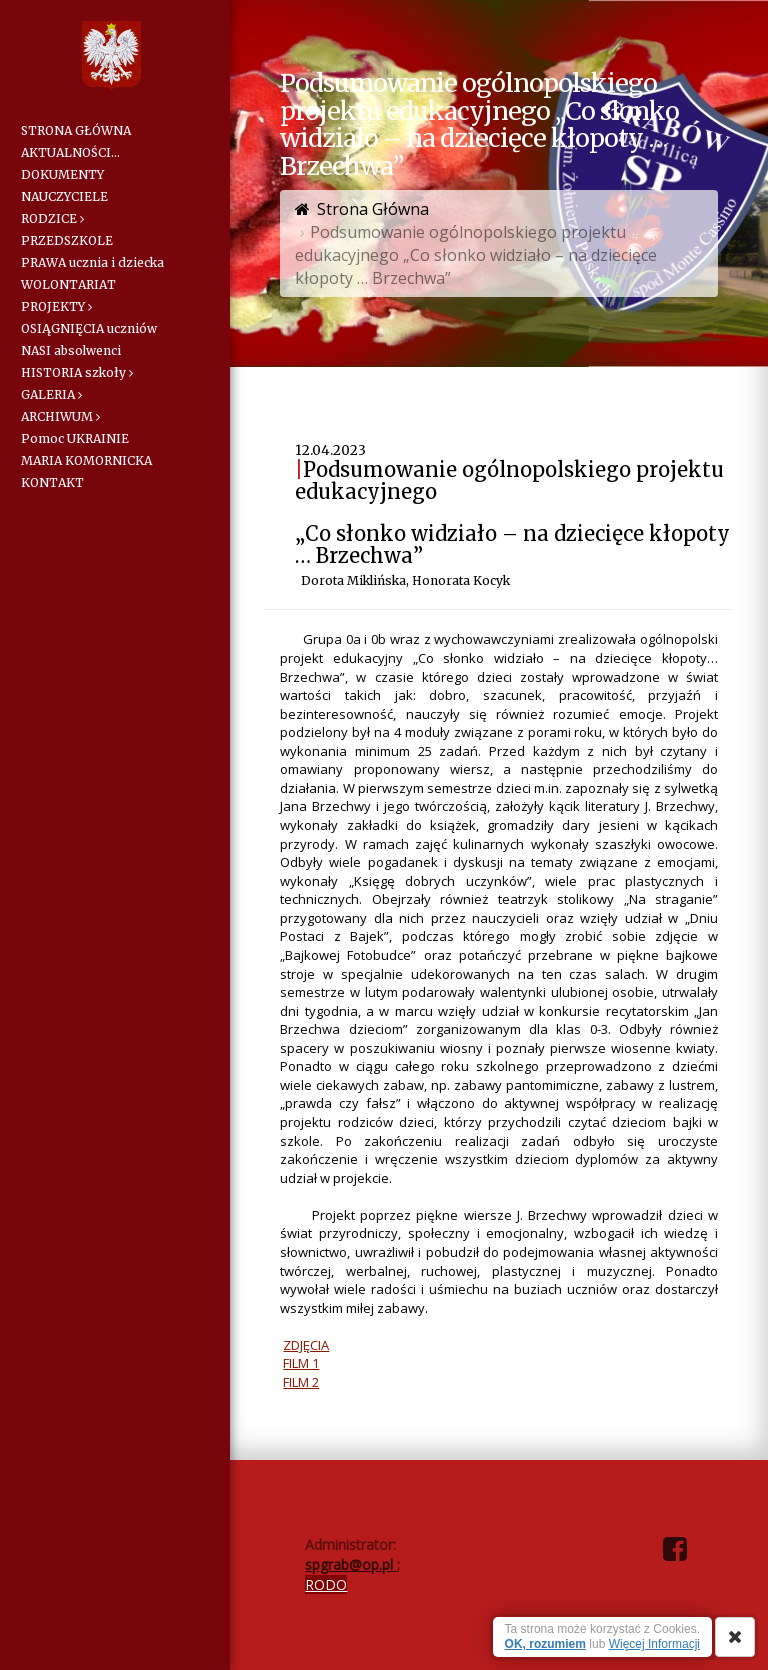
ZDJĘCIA (306, 1345)
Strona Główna (373, 209)
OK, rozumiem (545, 1644)
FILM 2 (301, 1382)
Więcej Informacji (654, 1644)
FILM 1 (301, 1363)
